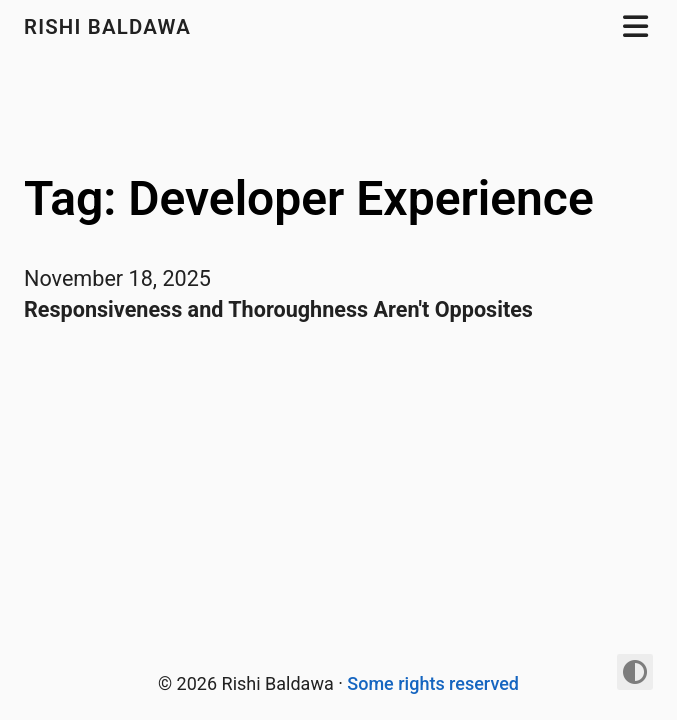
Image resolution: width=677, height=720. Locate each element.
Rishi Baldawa (110, 27)
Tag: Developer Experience (309, 198)
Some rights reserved (433, 683)
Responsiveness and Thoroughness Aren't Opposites (278, 309)
